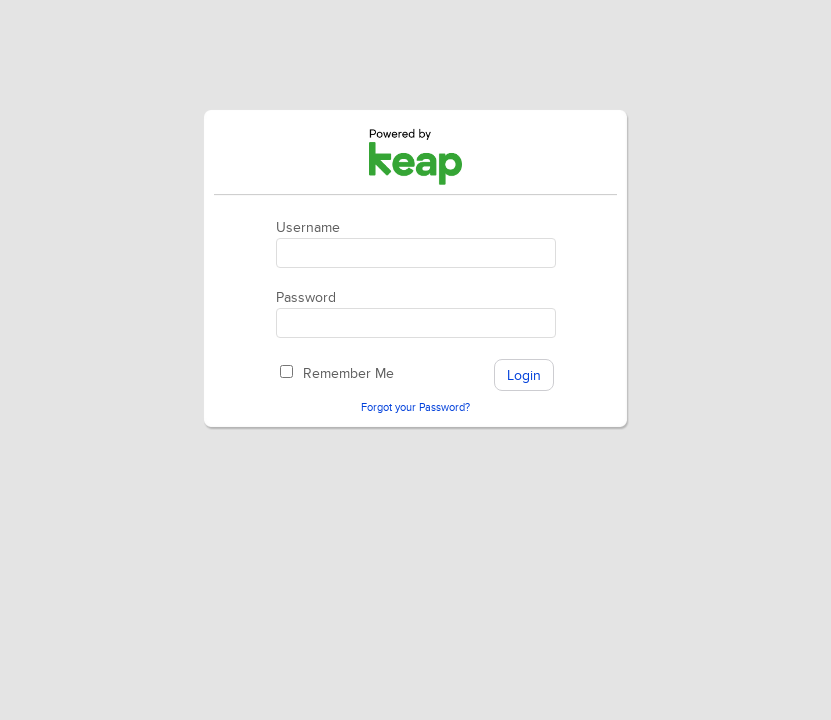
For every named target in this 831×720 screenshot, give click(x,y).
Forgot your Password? (415, 407)
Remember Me (348, 373)
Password (306, 297)
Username (308, 227)
